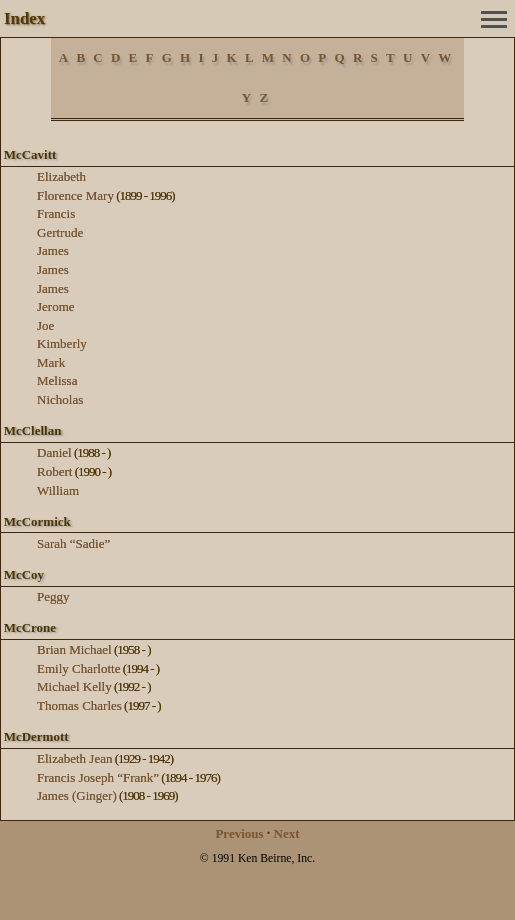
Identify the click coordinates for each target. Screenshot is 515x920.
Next (287, 833)
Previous (239, 833)
